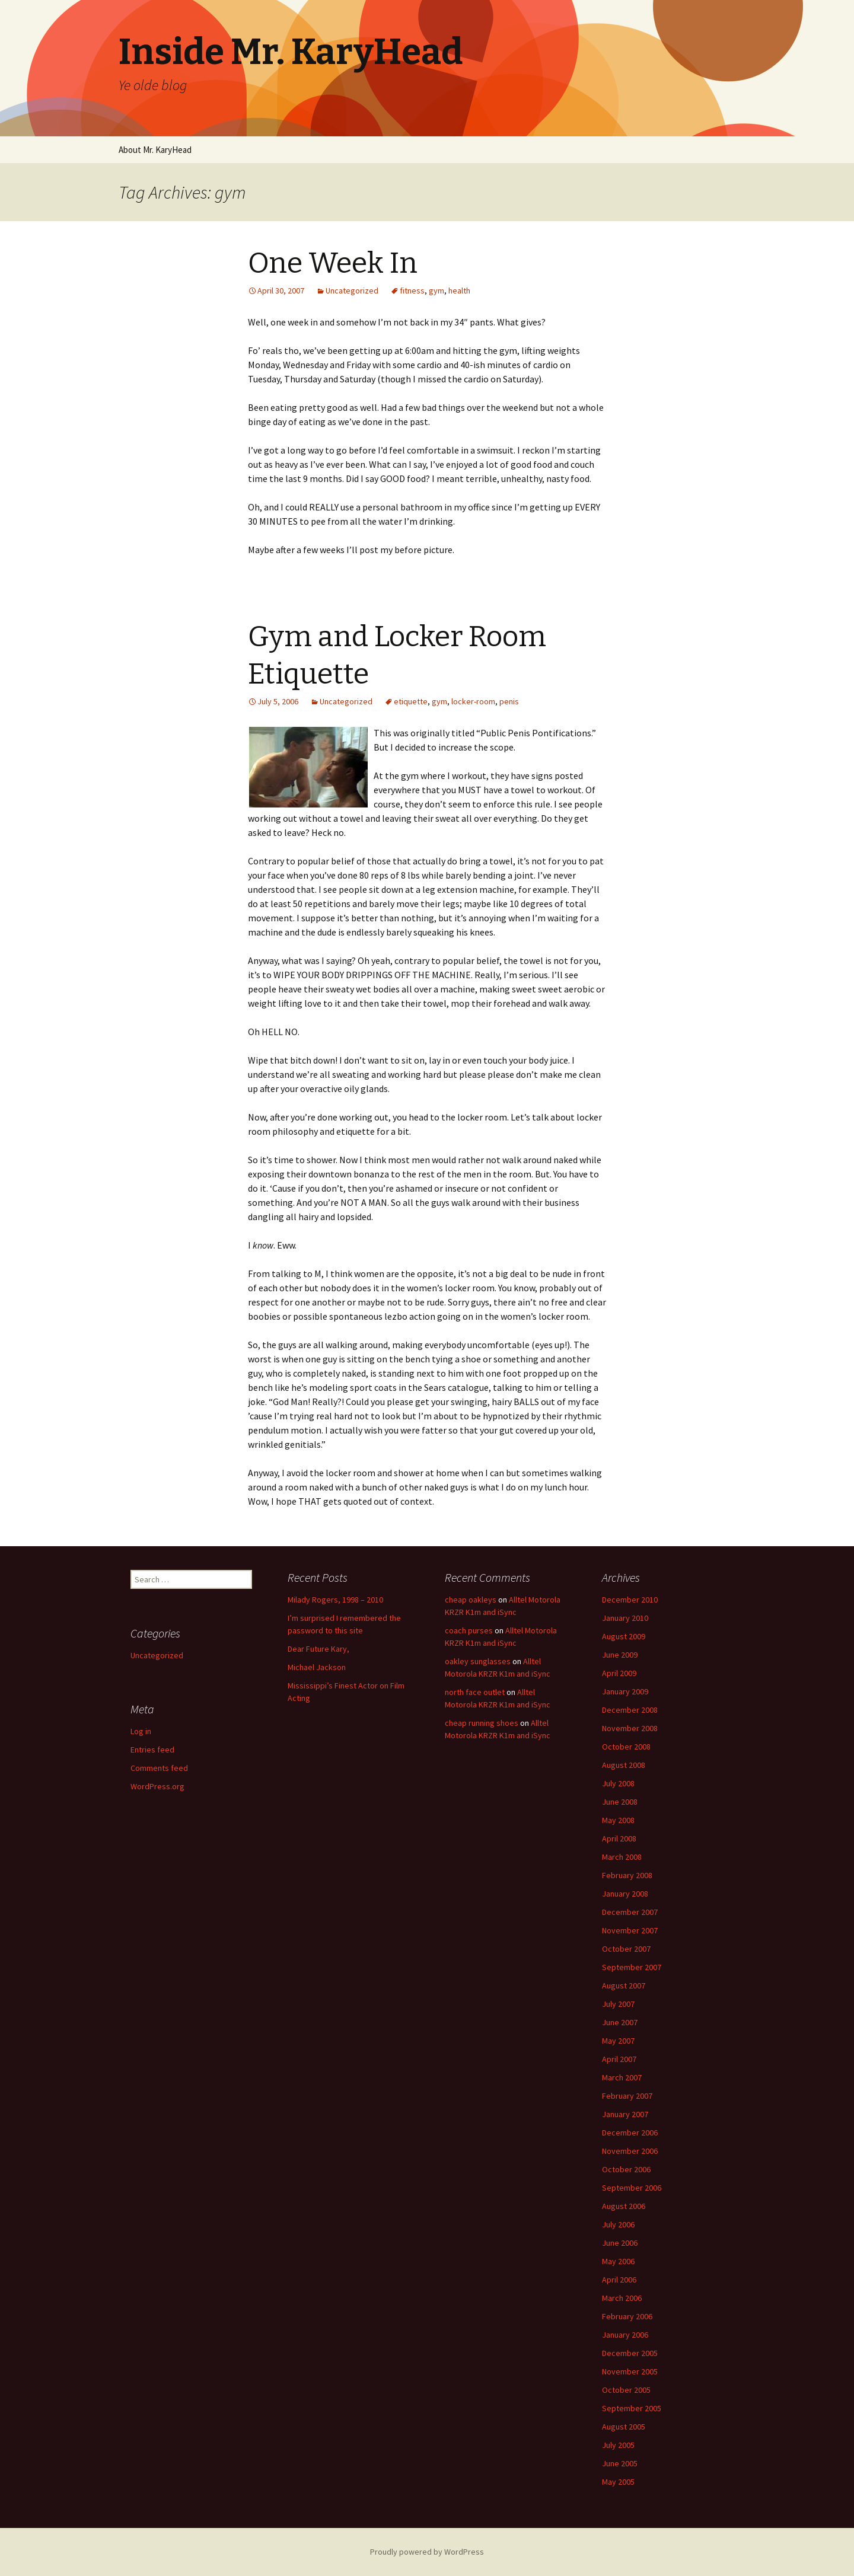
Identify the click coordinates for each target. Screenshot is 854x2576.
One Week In (333, 263)
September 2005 (631, 2408)
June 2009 (620, 1654)
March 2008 (622, 1857)
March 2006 (622, 2298)
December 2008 (630, 1709)
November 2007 (630, 1930)
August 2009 (623, 1636)
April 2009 (619, 1673)
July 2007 (618, 2004)
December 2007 (630, 1912)
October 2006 (626, 2169)
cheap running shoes (481, 1723)
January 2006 (625, 2334)
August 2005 (623, 2426)
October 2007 (626, 1948)
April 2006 (619, 2279)
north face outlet (475, 1692)
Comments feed (159, 1768)
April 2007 (619, 2059)
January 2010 (625, 1618)
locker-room (473, 701)
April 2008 (619, 1838)
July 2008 (618, 1783)
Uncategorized (352, 290)
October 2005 (626, 2390)
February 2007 (627, 2095)
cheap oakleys (470, 1599)
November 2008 (630, 1728)
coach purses (469, 1630)
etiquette (411, 701)
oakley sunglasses (478, 1661)
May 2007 (618, 2040)
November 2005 (630, 2371)
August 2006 (623, 2206)
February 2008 (627, 1875)
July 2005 (618, 2445)
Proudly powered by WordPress (427, 2551)
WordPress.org (157, 1786)
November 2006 (630, 2151)
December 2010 (630, 1599)
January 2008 (625, 1893)
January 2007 (625, 2114)
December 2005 (630, 2353)
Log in (140, 1731)
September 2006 (631, 2187)
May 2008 (618, 1820)
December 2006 (630, 2132)
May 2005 (618, 2481)
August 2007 (623, 1985)
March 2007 (622, 2077)
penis (509, 701)
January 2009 (625, 1691)
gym (436, 290)
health (459, 290)
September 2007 (631, 1967)
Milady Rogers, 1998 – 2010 (335, 1599)
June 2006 (620, 2242)
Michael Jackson (317, 1667)
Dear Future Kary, (318, 1648)
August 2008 (623, 1765)
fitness (412, 290)
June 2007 (620, 2022)
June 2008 (620, 1801)
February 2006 (627, 2316)
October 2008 (626, 1746)
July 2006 (618, 2224)
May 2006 (618, 2261)
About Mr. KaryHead (155, 149)
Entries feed (152, 1749)
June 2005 (620, 2463)
